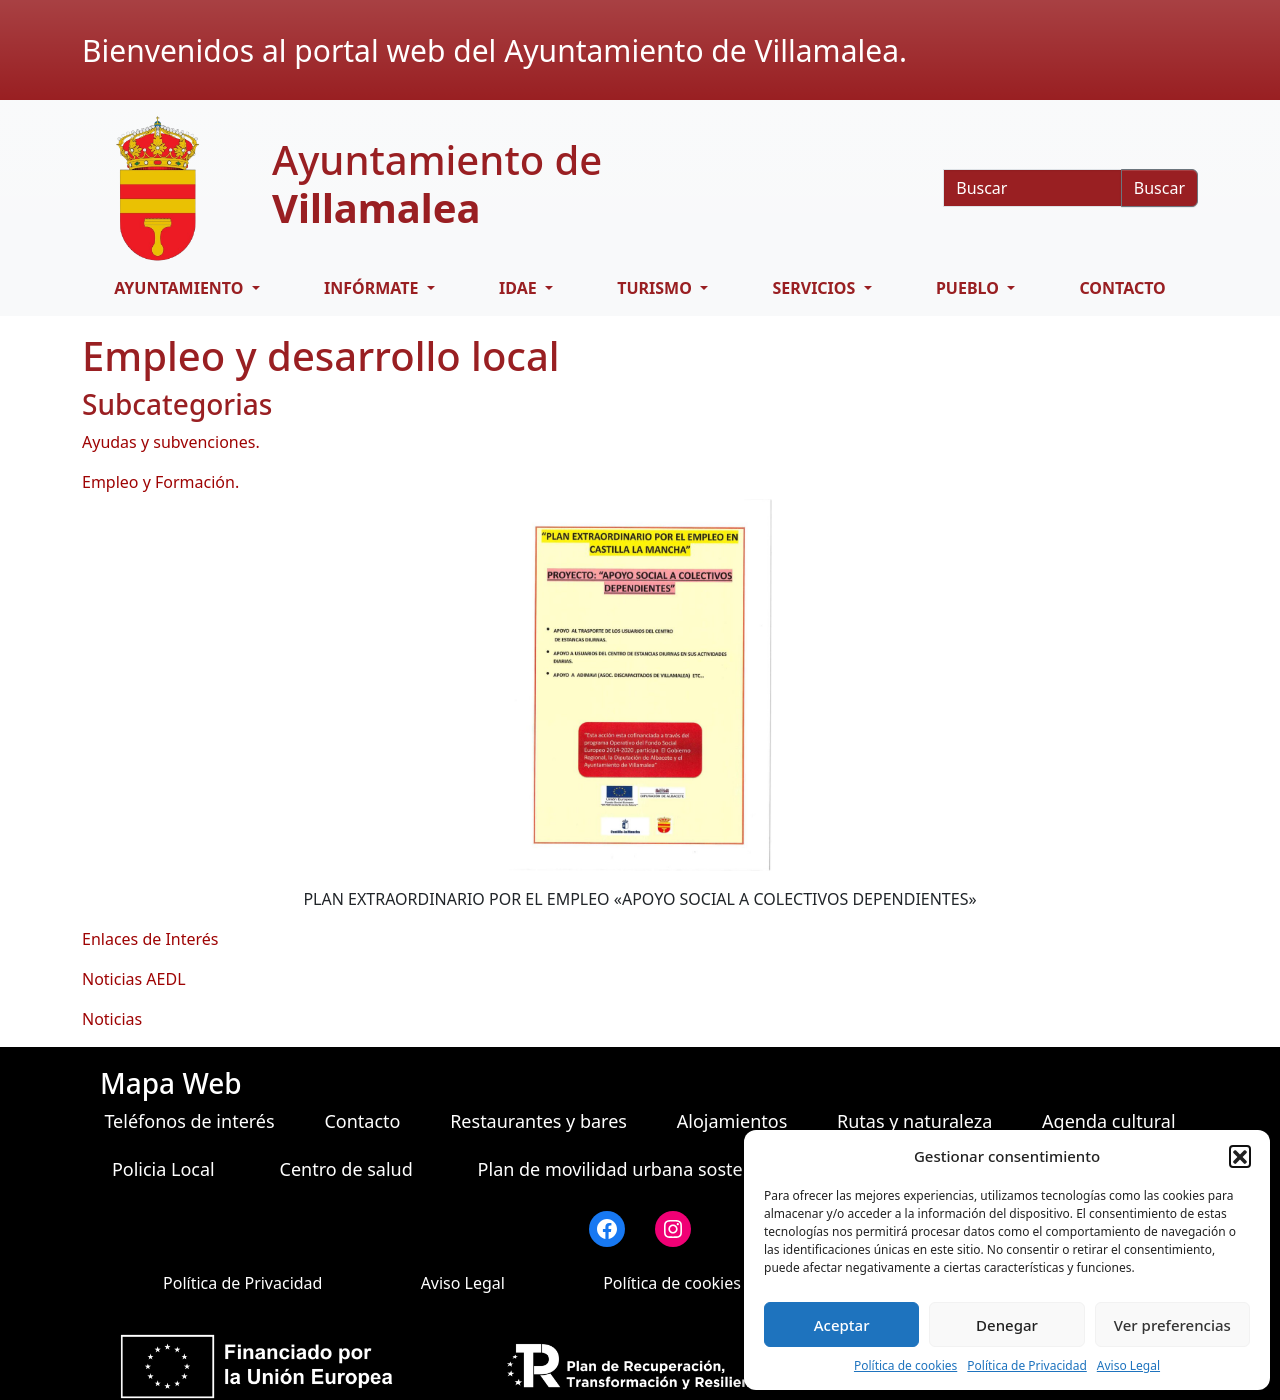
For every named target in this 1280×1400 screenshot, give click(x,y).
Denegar (1007, 1325)
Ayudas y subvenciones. (171, 442)
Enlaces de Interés (150, 939)
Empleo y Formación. (160, 482)
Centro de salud (346, 1169)
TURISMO (656, 288)
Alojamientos (732, 1121)
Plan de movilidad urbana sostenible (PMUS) (664, 1169)
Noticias (112, 1019)
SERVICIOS (815, 288)
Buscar (1159, 188)
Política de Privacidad (1027, 1365)
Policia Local (163, 1169)
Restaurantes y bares (538, 1121)
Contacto (1122, 288)
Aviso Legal (1128, 1365)
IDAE (520, 288)
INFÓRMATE (373, 288)
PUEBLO (969, 288)
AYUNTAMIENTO (180, 288)
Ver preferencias (1172, 1325)
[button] (1240, 1156)
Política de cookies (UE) (689, 1283)
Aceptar (842, 1325)
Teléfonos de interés (189, 1121)
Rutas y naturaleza (914, 1121)
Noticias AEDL (134, 979)
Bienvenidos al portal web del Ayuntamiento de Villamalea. (494, 50)
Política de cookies (905, 1365)
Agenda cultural (1109, 1121)
